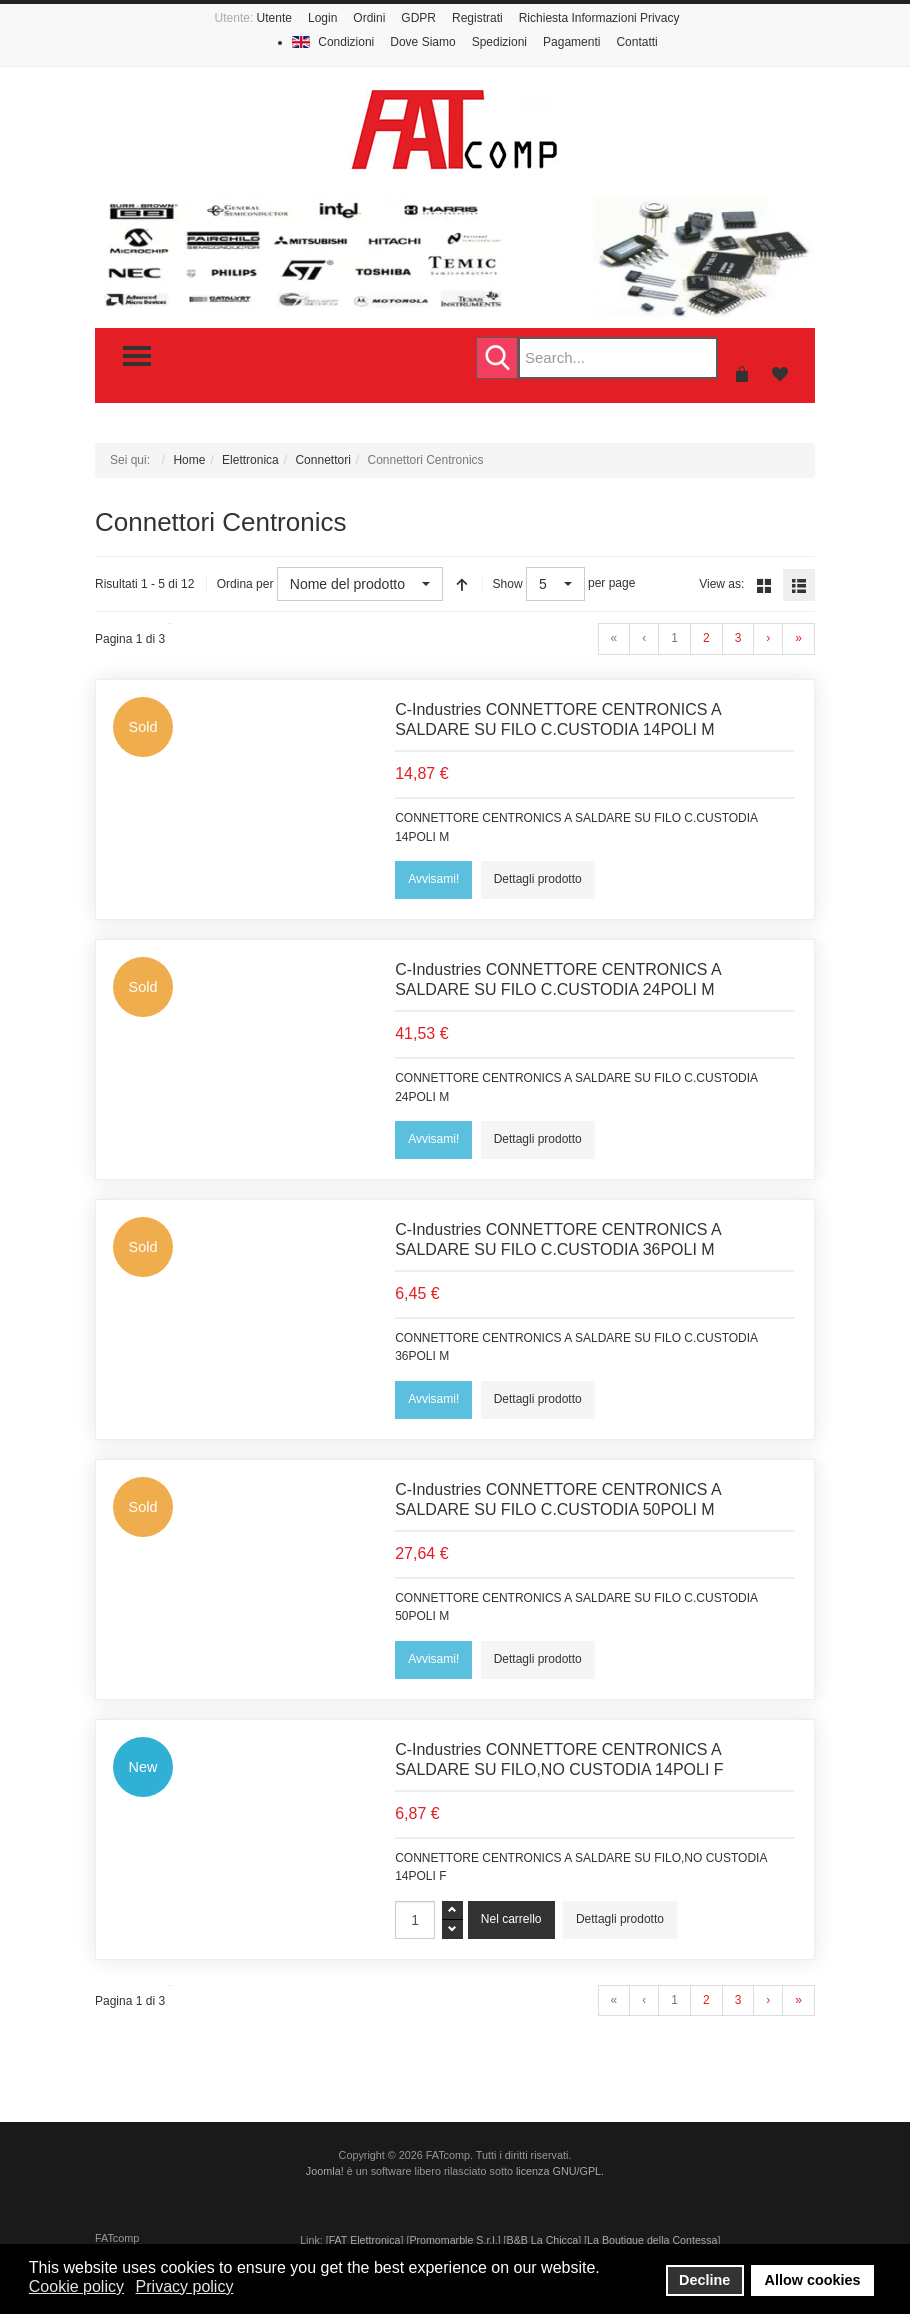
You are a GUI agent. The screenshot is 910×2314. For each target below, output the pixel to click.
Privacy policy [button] (185, 2286)
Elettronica (250, 460)
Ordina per (245, 584)
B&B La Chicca (543, 2240)
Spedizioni (499, 42)
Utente (274, 18)
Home (189, 460)
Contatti (636, 42)
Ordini (369, 18)
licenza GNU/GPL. (560, 2171)
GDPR (418, 18)
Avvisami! (433, 879)
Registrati (477, 18)
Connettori (322, 460)
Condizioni (346, 42)
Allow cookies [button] (813, 2280)
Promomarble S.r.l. (453, 2240)
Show (508, 584)
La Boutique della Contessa (652, 2240)
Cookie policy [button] (76, 2286)
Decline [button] (704, 2280)
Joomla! (325, 2171)
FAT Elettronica (365, 2240)
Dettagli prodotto (538, 879)
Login (322, 18)
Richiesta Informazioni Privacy (599, 18)
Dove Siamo (422, 42)
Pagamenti (571, 42)
